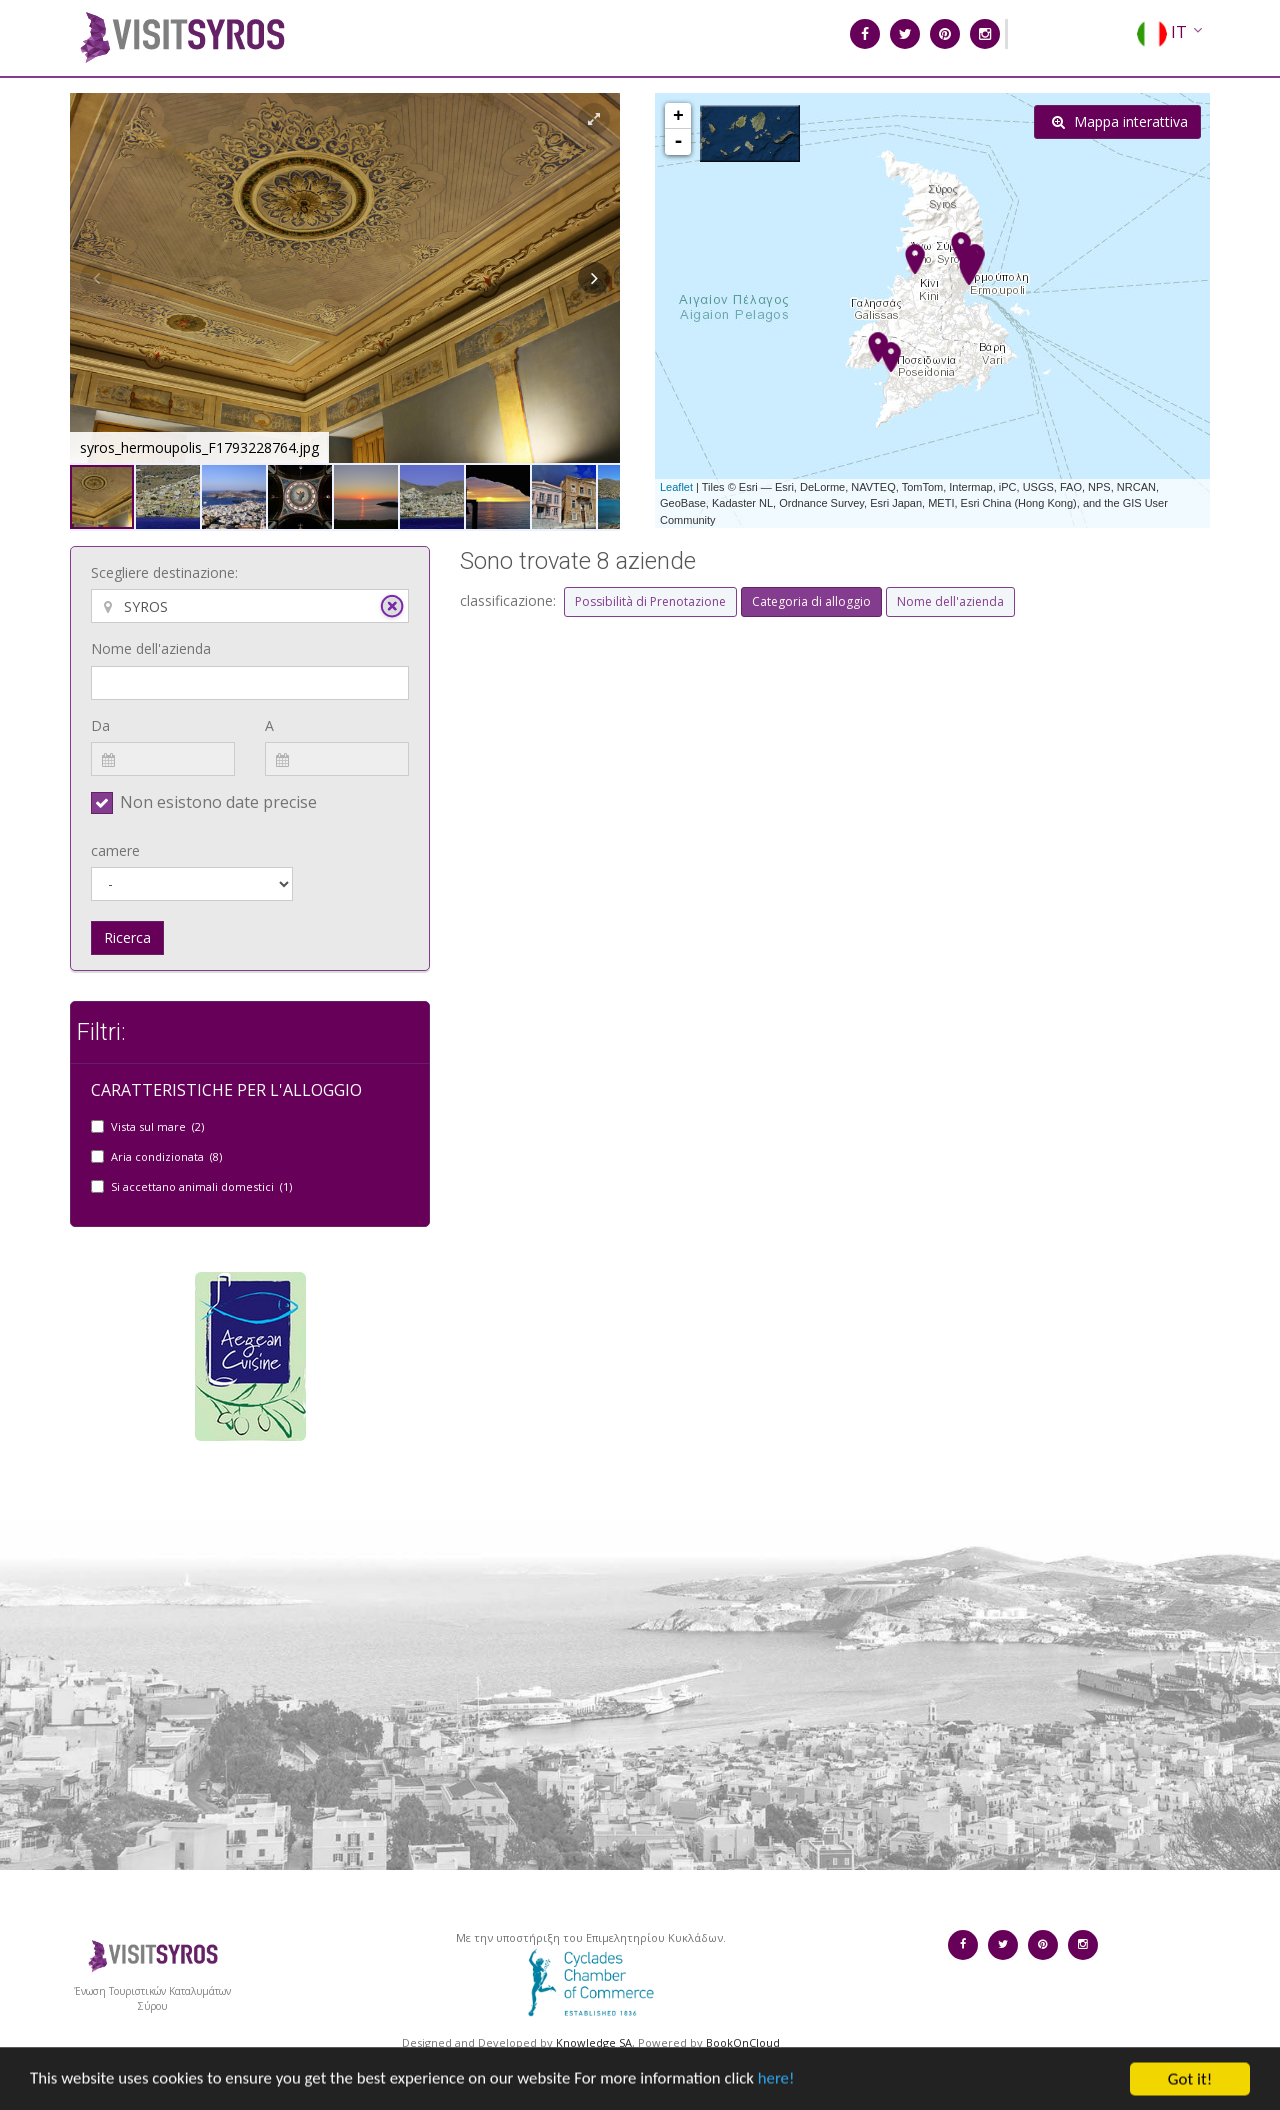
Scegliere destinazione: (164, 572)
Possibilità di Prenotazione (650, 601)
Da (100, 725)
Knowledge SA (594, 2042)
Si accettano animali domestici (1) (201, 1186)
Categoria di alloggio (811, 601)
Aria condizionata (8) (166, 1156)
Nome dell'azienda (151, 648)
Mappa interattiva (1120, 121)
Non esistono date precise (218, 802)
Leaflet (676, 487)
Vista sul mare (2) (157, 1126)
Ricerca (127, 937)
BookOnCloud (743, 2042)
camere (115, 850)
